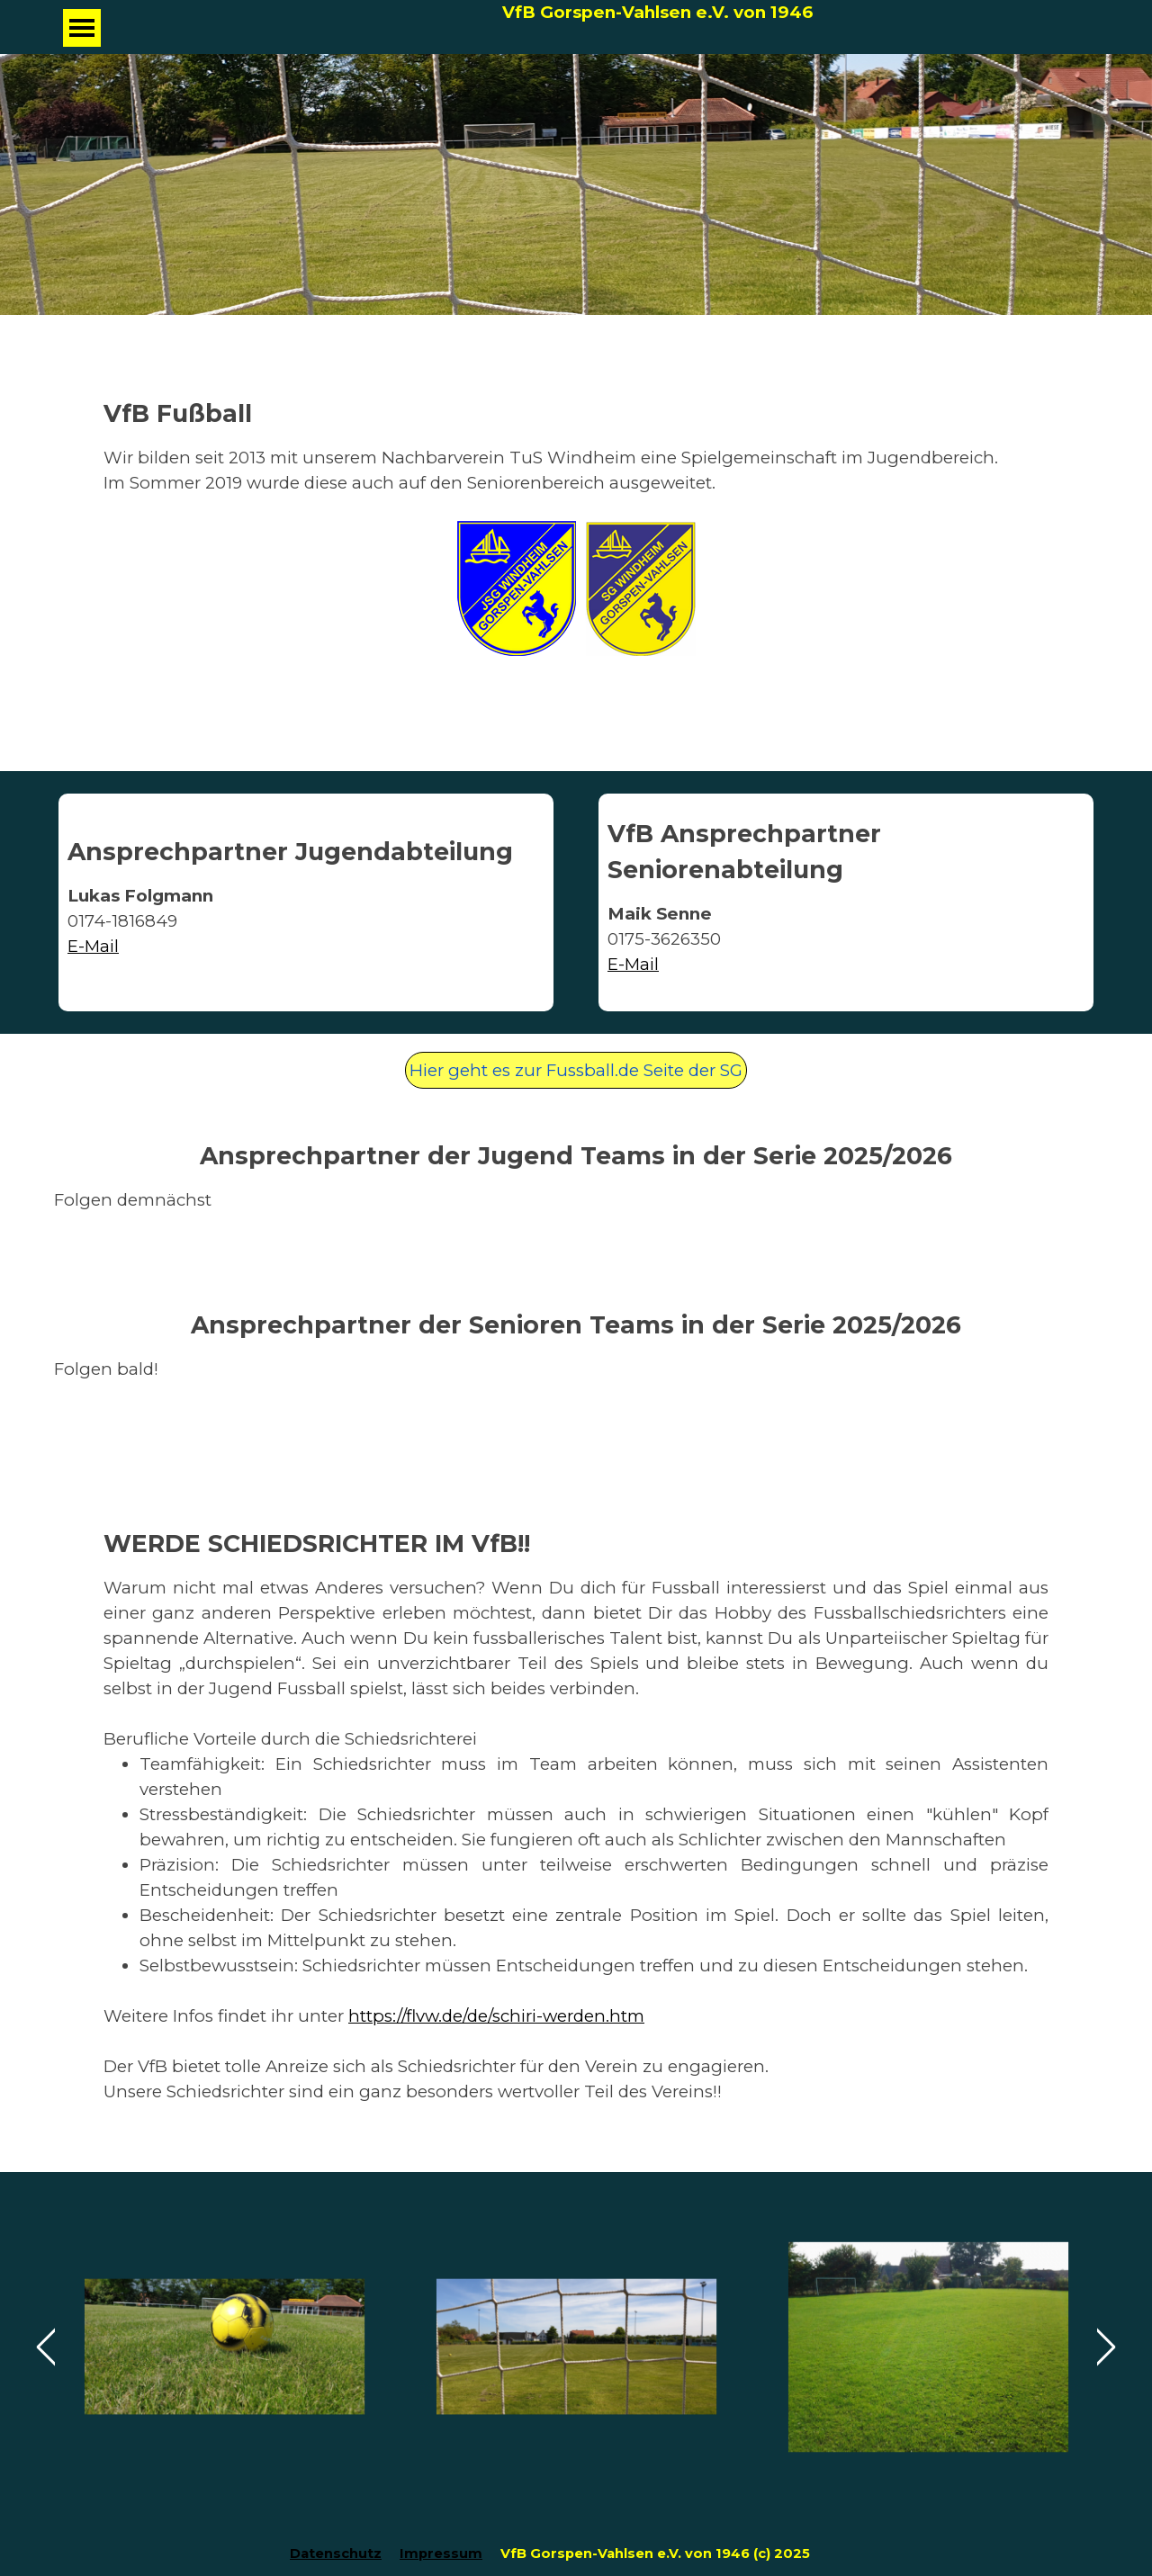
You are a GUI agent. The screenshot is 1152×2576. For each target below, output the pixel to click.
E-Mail (633, 964)
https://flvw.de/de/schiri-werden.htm (496, 2016)
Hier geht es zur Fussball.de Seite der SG (576, 1070)
